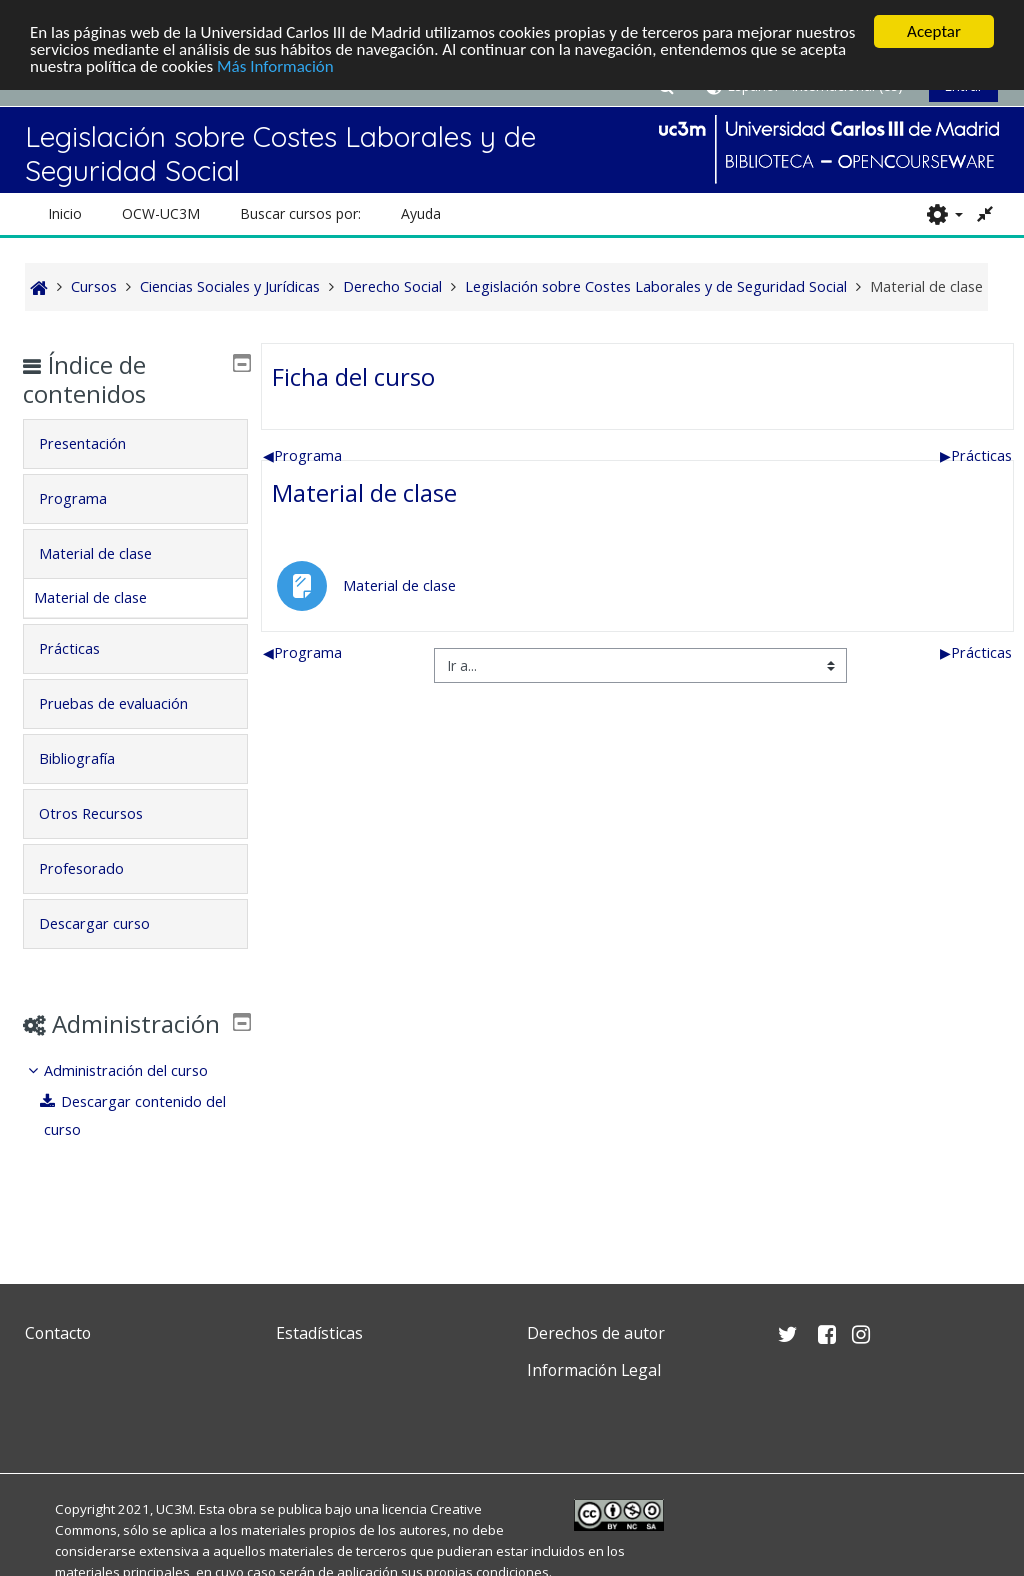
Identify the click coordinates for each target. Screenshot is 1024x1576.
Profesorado (96, 868)
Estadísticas (319, 1333)
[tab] (136, 444)
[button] (944, 214)
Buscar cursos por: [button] (300, 213)
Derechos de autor (596, 1333)
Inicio (65, 213)
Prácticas (976, 455)
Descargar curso (109, 923)
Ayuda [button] (421, 213)
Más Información (275, 66)
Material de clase (364, 492)
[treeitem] (136, 1129)
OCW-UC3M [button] (161, 213)
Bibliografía (92, 758)
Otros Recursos (106, 813)
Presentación (97, 443)
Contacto (58, 1333)
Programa (302, 455)
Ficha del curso (353, 376)
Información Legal (594, 1370)
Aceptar (934, 31)
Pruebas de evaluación (128, 703)
